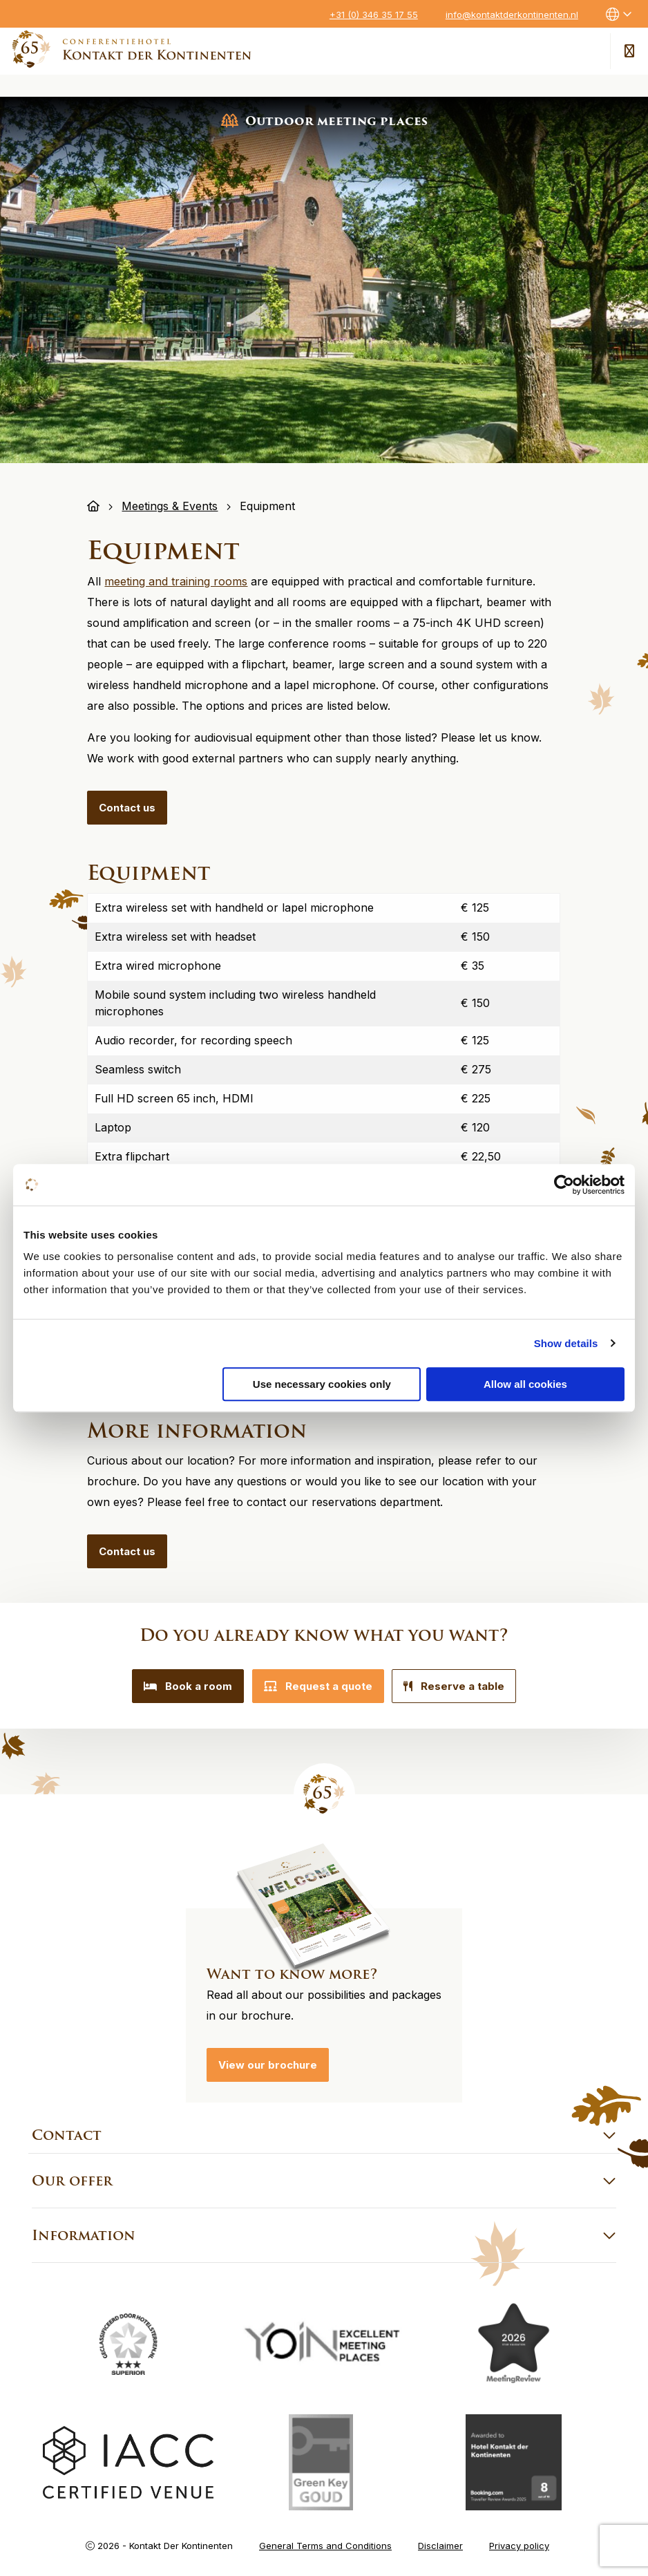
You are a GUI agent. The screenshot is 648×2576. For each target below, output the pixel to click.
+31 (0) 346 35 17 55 (374, 14)
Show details (566, 1343)
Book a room (179, 1686)
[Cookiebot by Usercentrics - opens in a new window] (564, 1184)
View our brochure (267, 2060)
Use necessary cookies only (322, 1384)
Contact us (127, 807)
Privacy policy (519, 2540)
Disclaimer (440, 2540)
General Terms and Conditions (325, 2540)
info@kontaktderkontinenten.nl (512, 14)
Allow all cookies (525, 1384)
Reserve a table (462, 1686)
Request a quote (318, 1686)
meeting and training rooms (175, 581)
